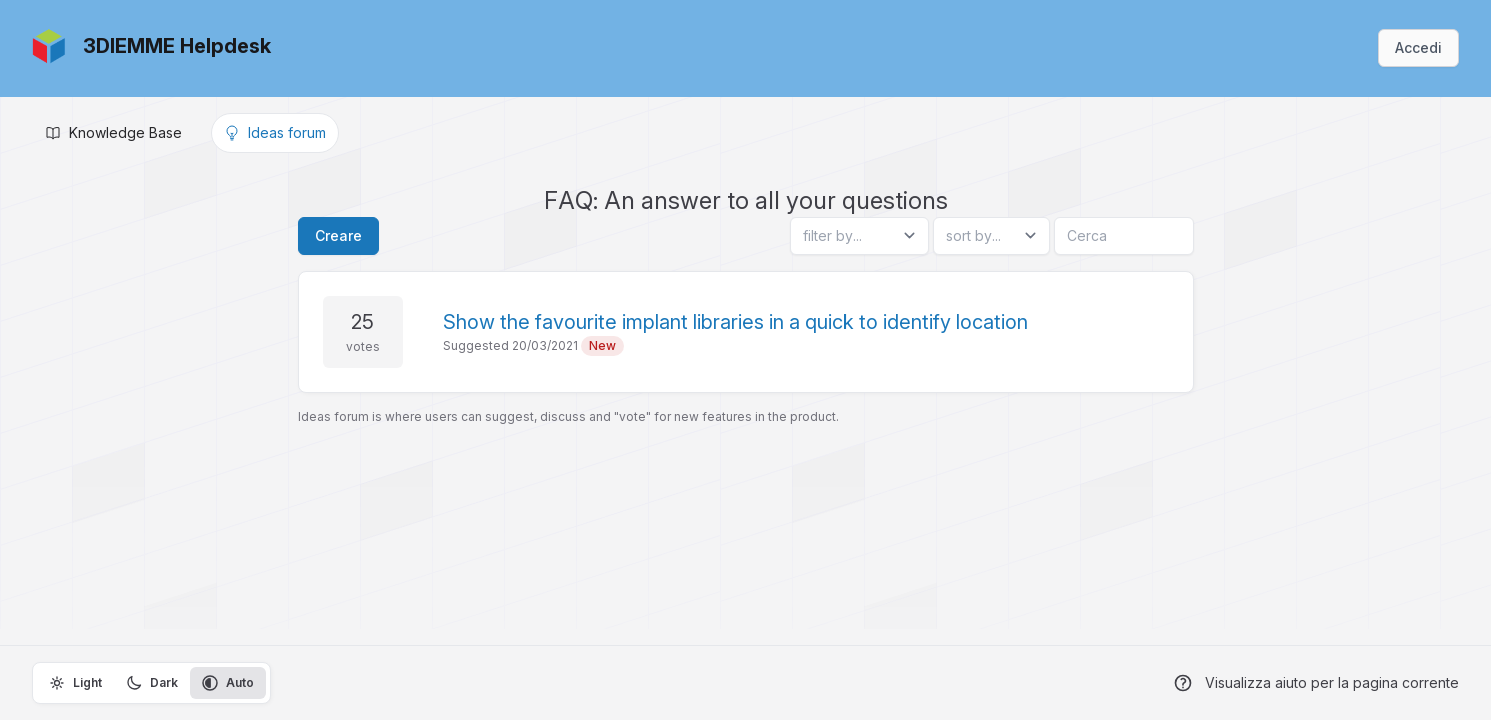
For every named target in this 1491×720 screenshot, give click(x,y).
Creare (338, 235)
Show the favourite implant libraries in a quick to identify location (735, 322)
